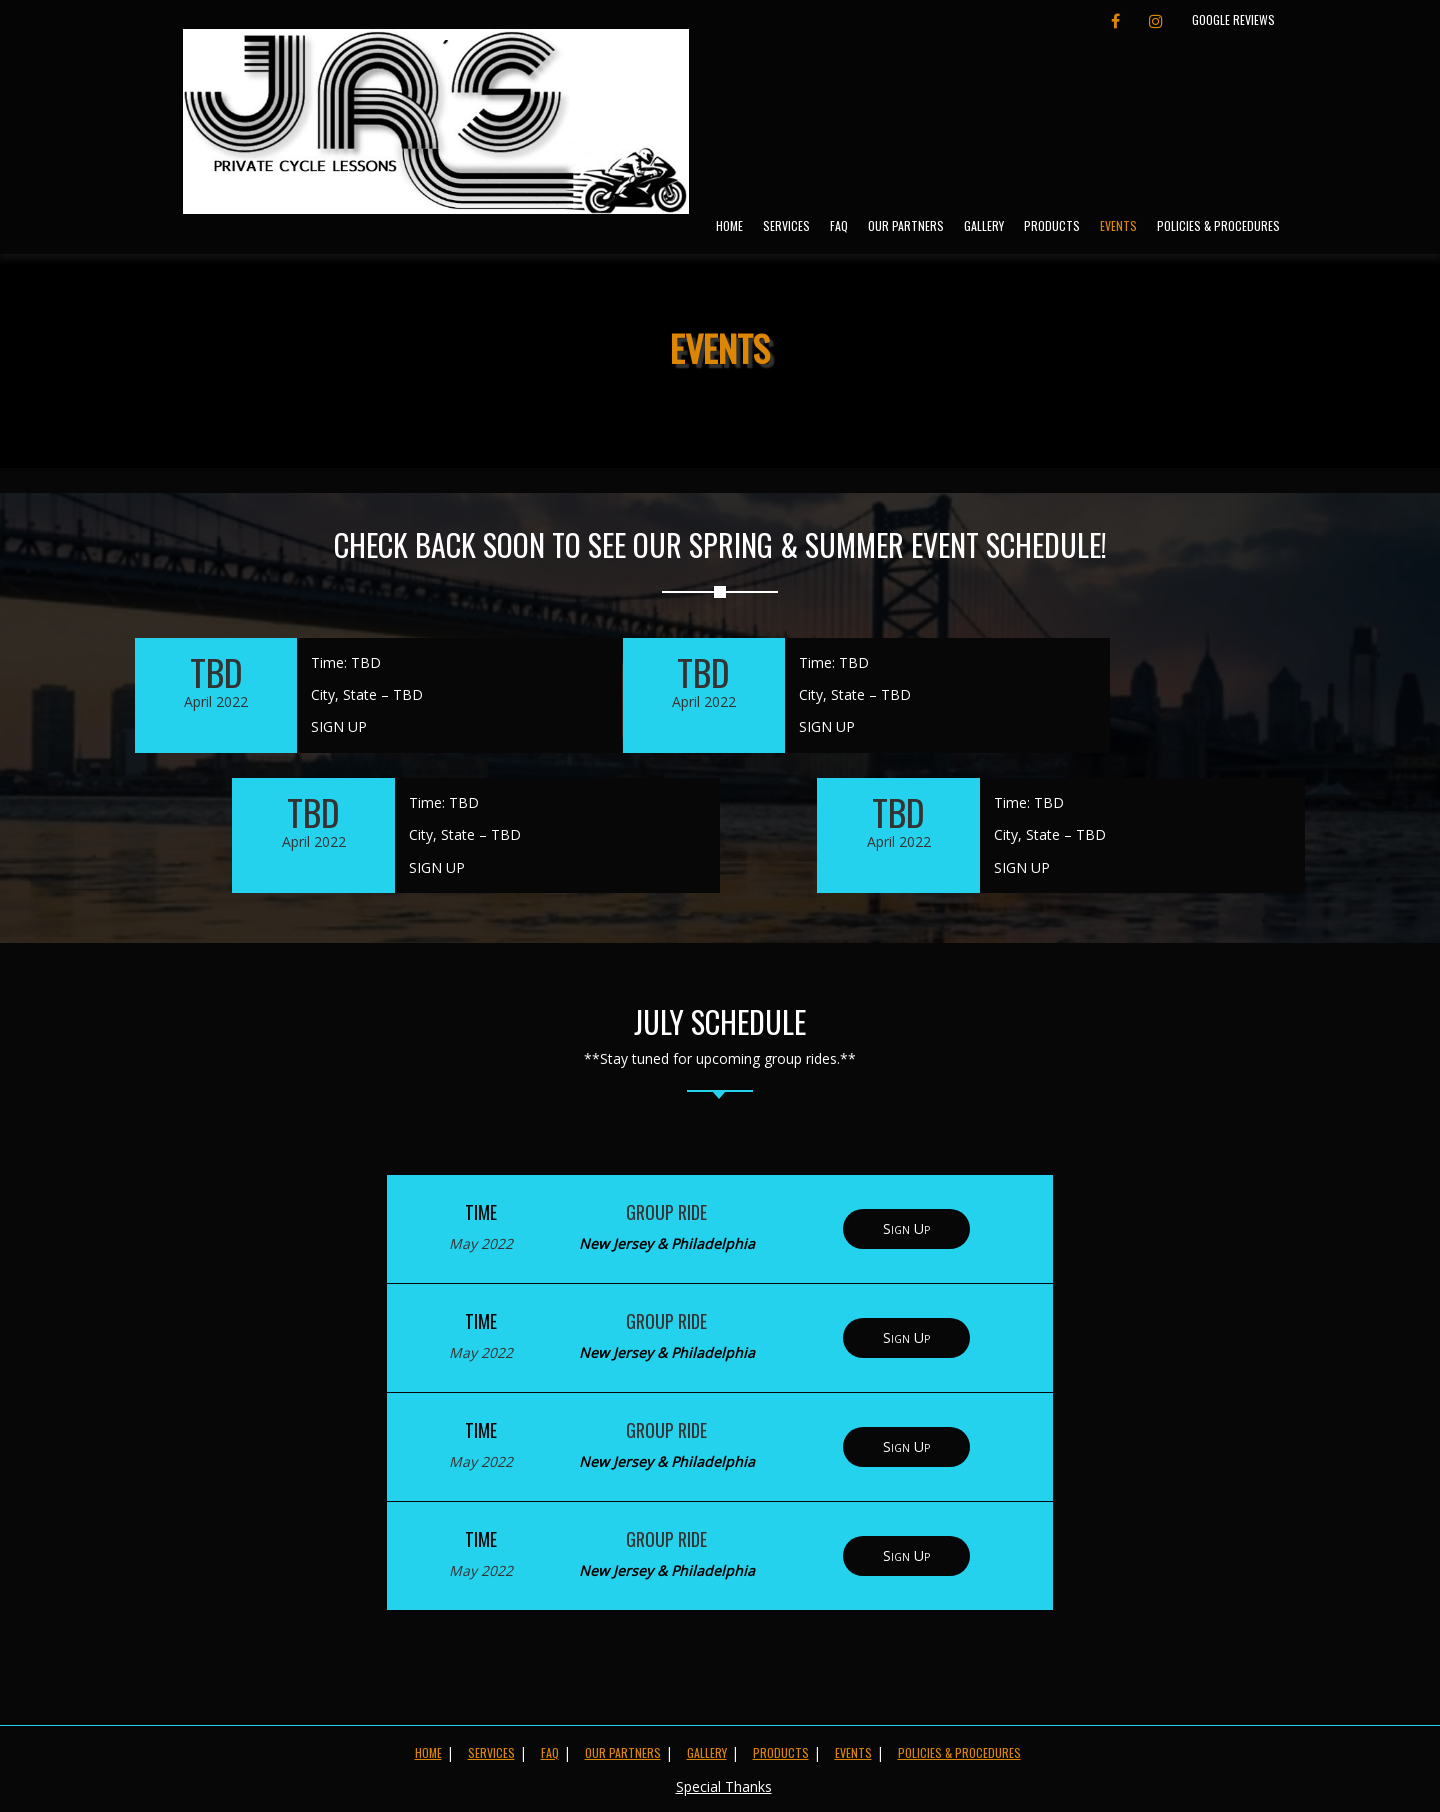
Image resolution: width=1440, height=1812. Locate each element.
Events (1118, 225)
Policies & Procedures (1218, 225)
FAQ (839, 225)
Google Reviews (1233, 19)
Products (1052, 225)
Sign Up (906, 1228)
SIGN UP (339, 726)
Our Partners (906, 225)
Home (729, 225)
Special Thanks (724, 1786)
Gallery (984, 225)
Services (786, 225)
